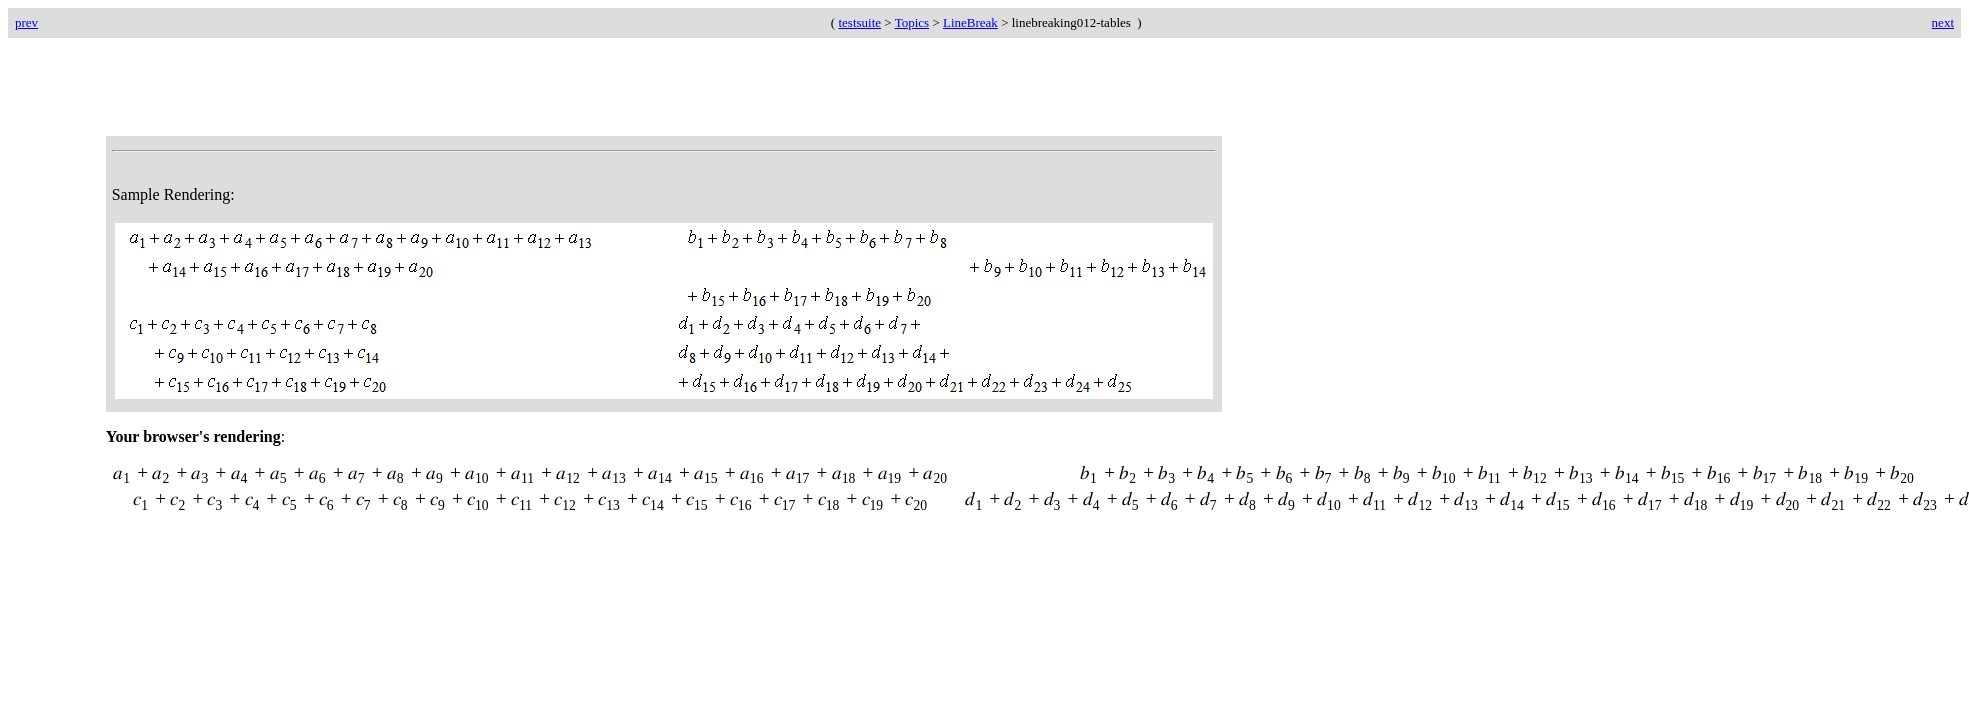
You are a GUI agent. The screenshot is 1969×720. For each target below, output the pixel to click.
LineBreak (970, 22)
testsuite (859, 22)
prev (26, 22)
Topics (912, 22)
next (1943, 22)
